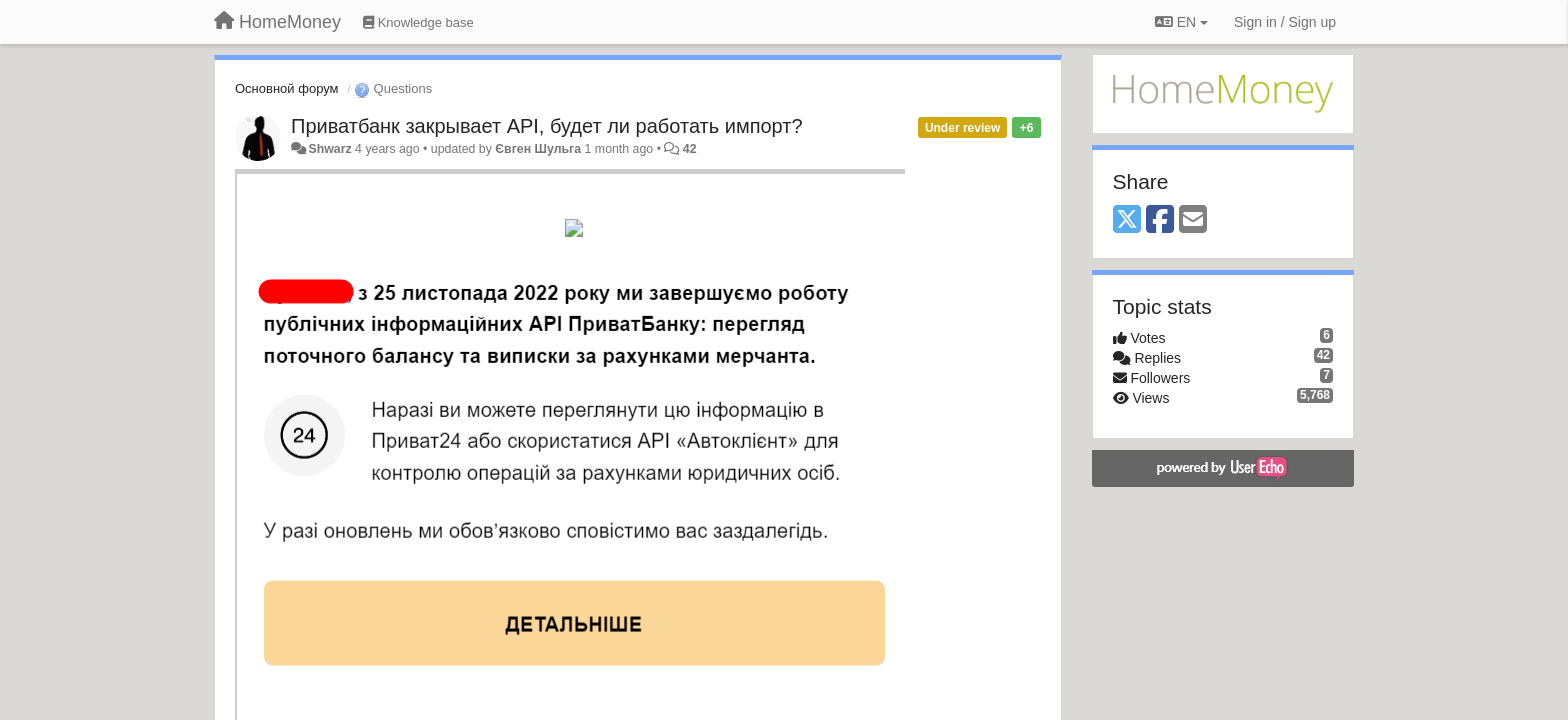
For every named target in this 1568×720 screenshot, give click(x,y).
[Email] (1193, 220)
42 (690, 149)
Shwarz (329, 149)
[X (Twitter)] (1127, 220)
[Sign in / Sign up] (1285, 22)
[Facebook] (1160, 220)
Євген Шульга (538, 149)
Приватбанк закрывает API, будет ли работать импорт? (547, 126)
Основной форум (287, 88)
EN (1181, 22)
